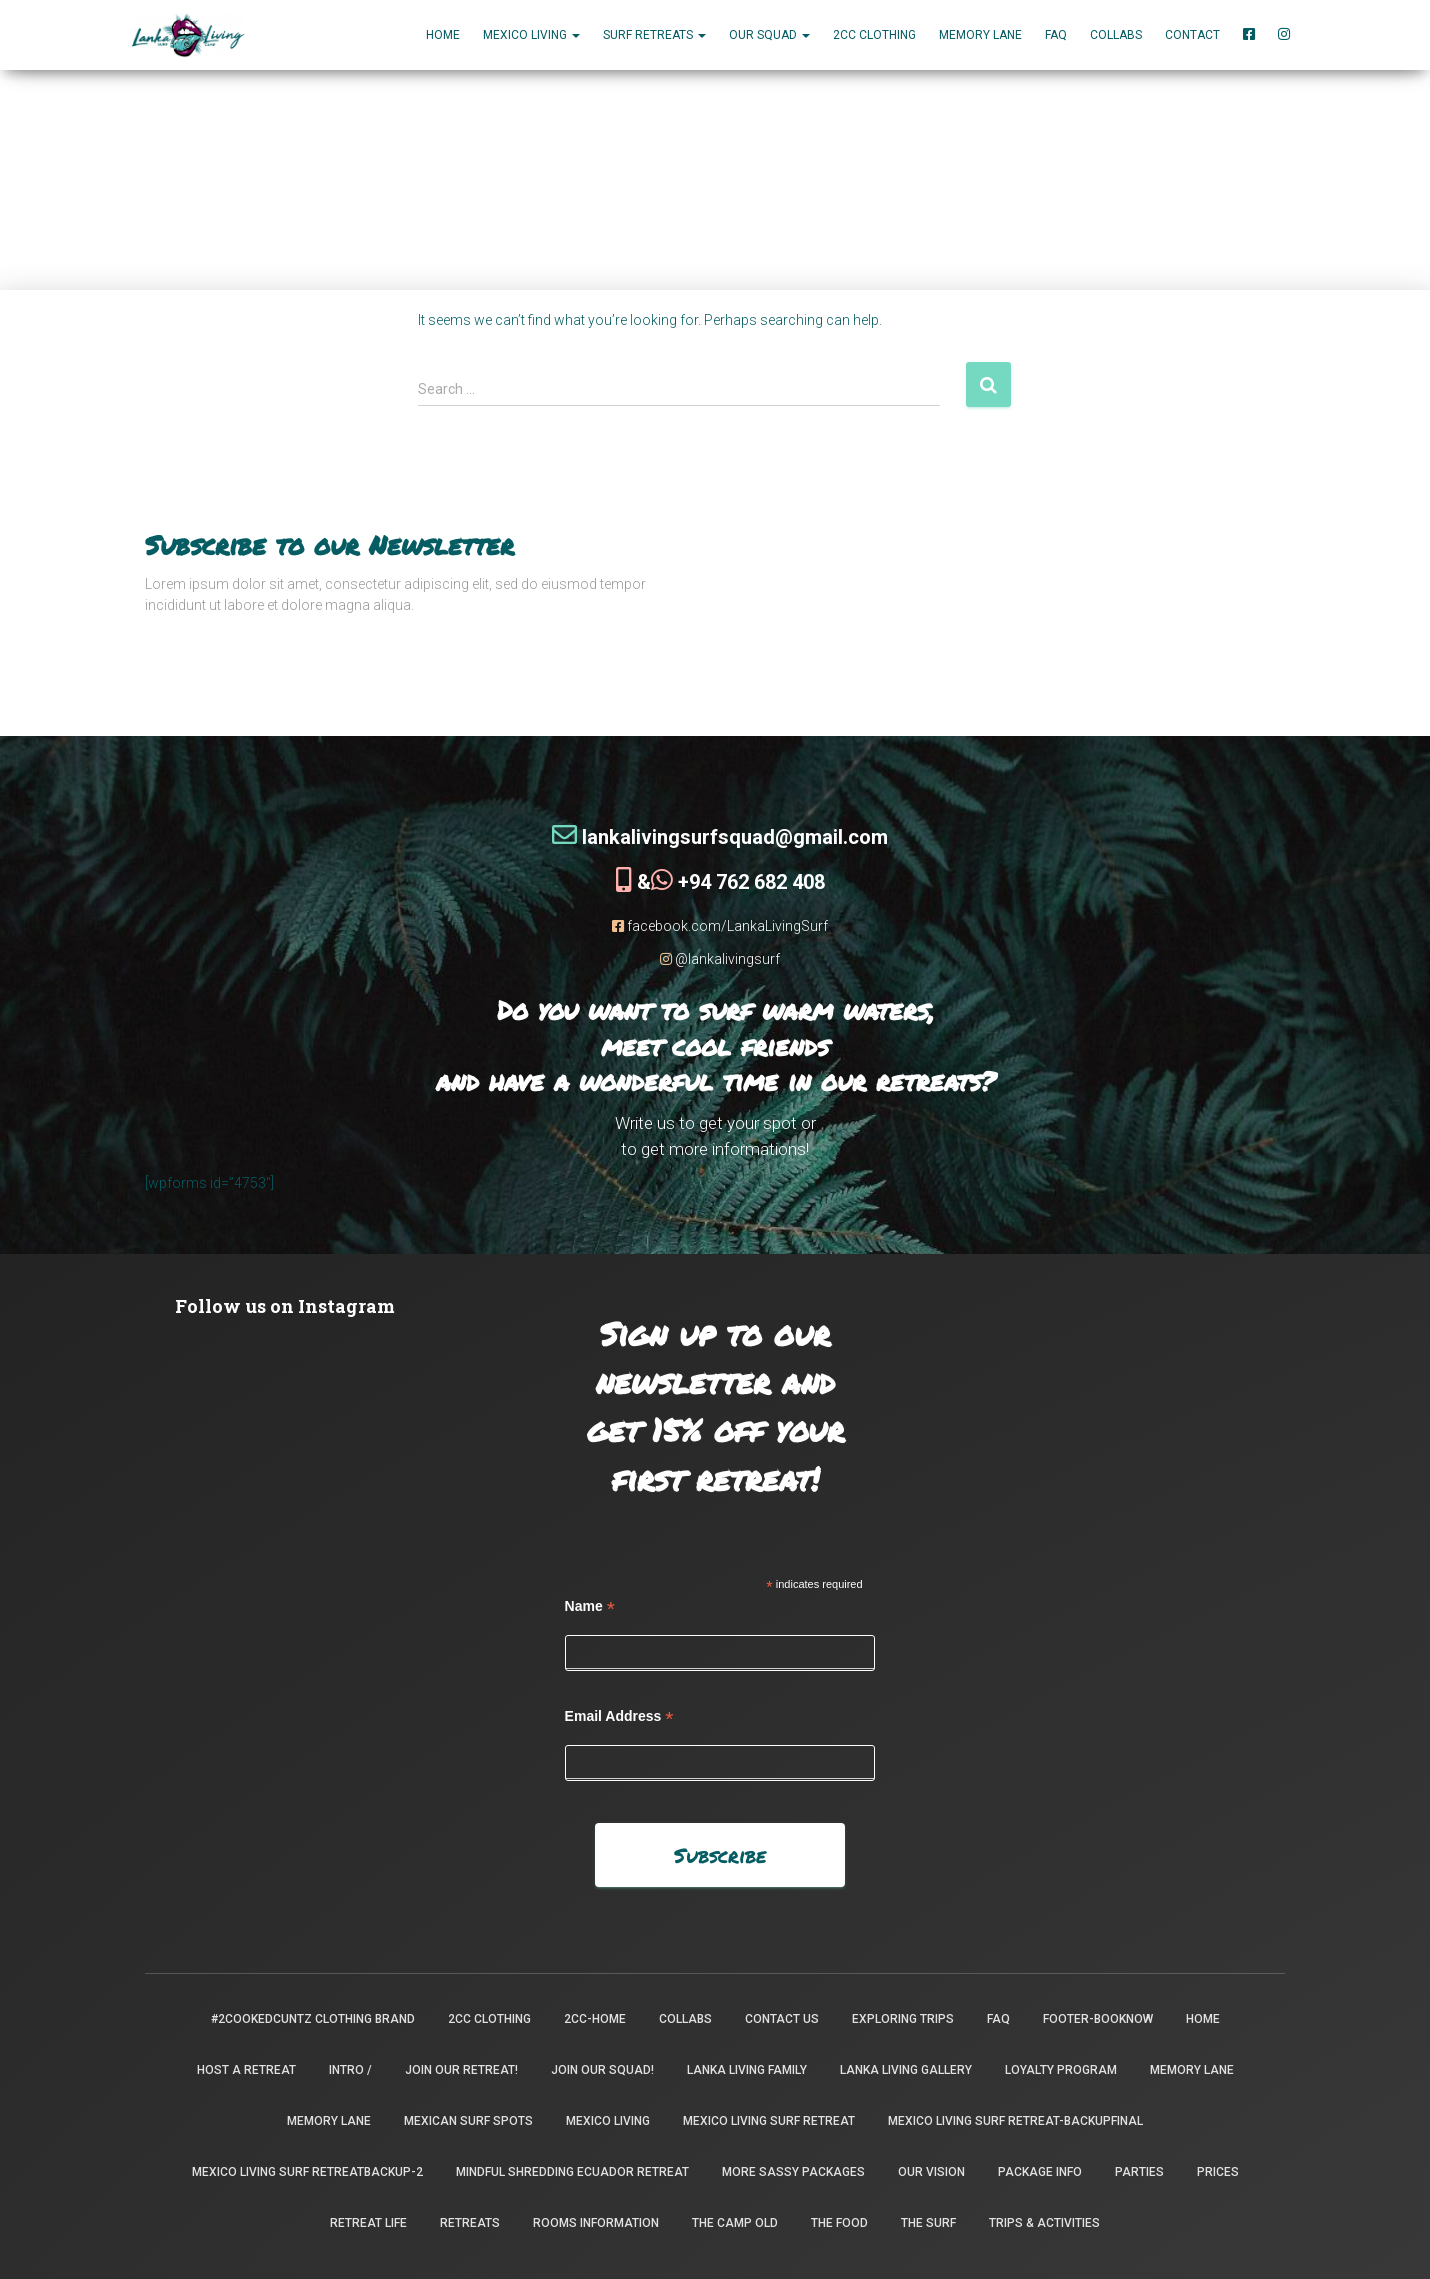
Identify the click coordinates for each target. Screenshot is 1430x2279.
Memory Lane (980, 35)
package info (1040, 2172)
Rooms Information (596, 2223)
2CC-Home (595, 2019)
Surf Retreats (654, 35)
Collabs (1116, 35)
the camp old (735, 2223)
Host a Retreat (246, 2070)
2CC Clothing (874, 35)
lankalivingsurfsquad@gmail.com (720, 837)
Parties (1139, 2172)
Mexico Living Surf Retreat (769, 2121)
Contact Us (782, 2019)
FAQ (1056, 35)
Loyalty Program (1061, 2070)
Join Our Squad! (602, 2070)
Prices (1218, 2172)
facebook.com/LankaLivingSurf (720, 926)
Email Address (619, 1716)
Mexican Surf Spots (468, 2121)
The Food (839, 2223)
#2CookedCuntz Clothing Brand (313, 2019)
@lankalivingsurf (720, 959)
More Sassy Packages (793, 2172)
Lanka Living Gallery (906, 2070)
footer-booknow (1098, 2019)
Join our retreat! (461, 2070)
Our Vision (931, 2172)
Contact (1192, 35)
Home (443, 35)
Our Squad (769, 35)
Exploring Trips (903, 2019)
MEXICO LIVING (531, 35)
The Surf (928, 2223)
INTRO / (350, 2070)
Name (590, 1606)
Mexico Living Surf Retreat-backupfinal (1015, 2121)
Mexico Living (608, 2121)
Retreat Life (368, 2223)
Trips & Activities (1044, 2223)
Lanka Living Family (747, 2070)
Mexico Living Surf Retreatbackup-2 (307, 2172)
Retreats (470, 2223)
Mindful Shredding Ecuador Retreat (572, 2172)
